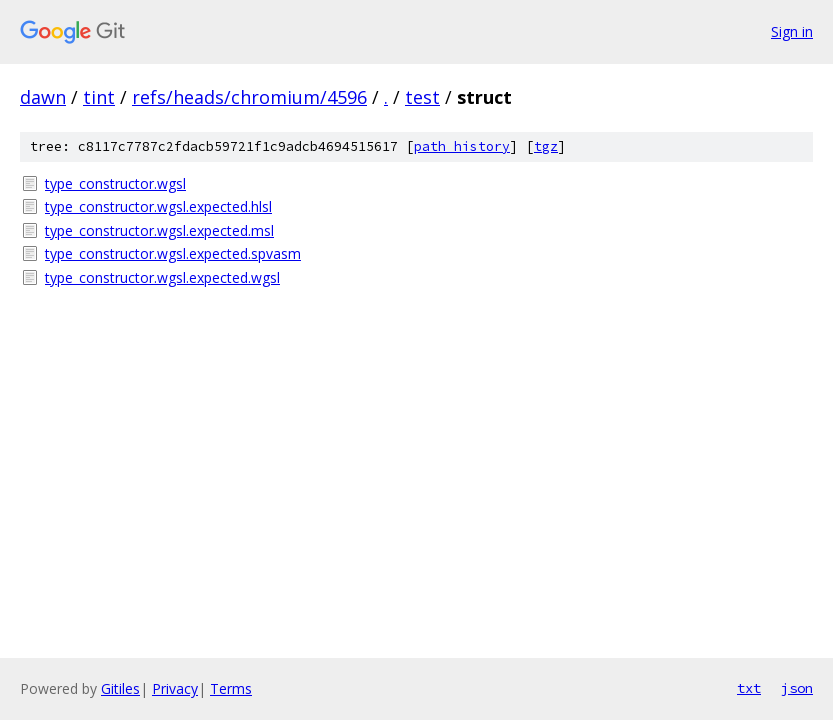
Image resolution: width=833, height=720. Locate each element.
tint (99, 97)
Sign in (792, 31)
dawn (43, 97)
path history (462, 146)
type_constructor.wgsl (115, 183)
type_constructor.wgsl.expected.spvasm (173, 253)
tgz (546, 146)
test (422, 97)
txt (749, 688)
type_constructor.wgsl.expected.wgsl (162, 277)
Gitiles (120, 688)
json (797, 688)
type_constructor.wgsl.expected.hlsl (158, 206)
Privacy (175, 688)
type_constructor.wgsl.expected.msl (159, 230)
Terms (231, 688)
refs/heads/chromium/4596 (249, 97)
